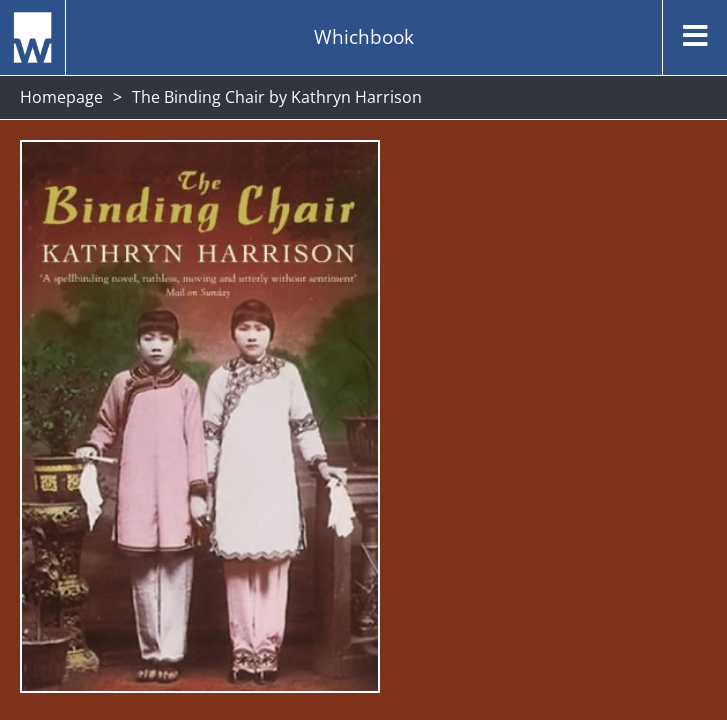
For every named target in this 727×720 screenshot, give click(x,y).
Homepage (61, 97)
